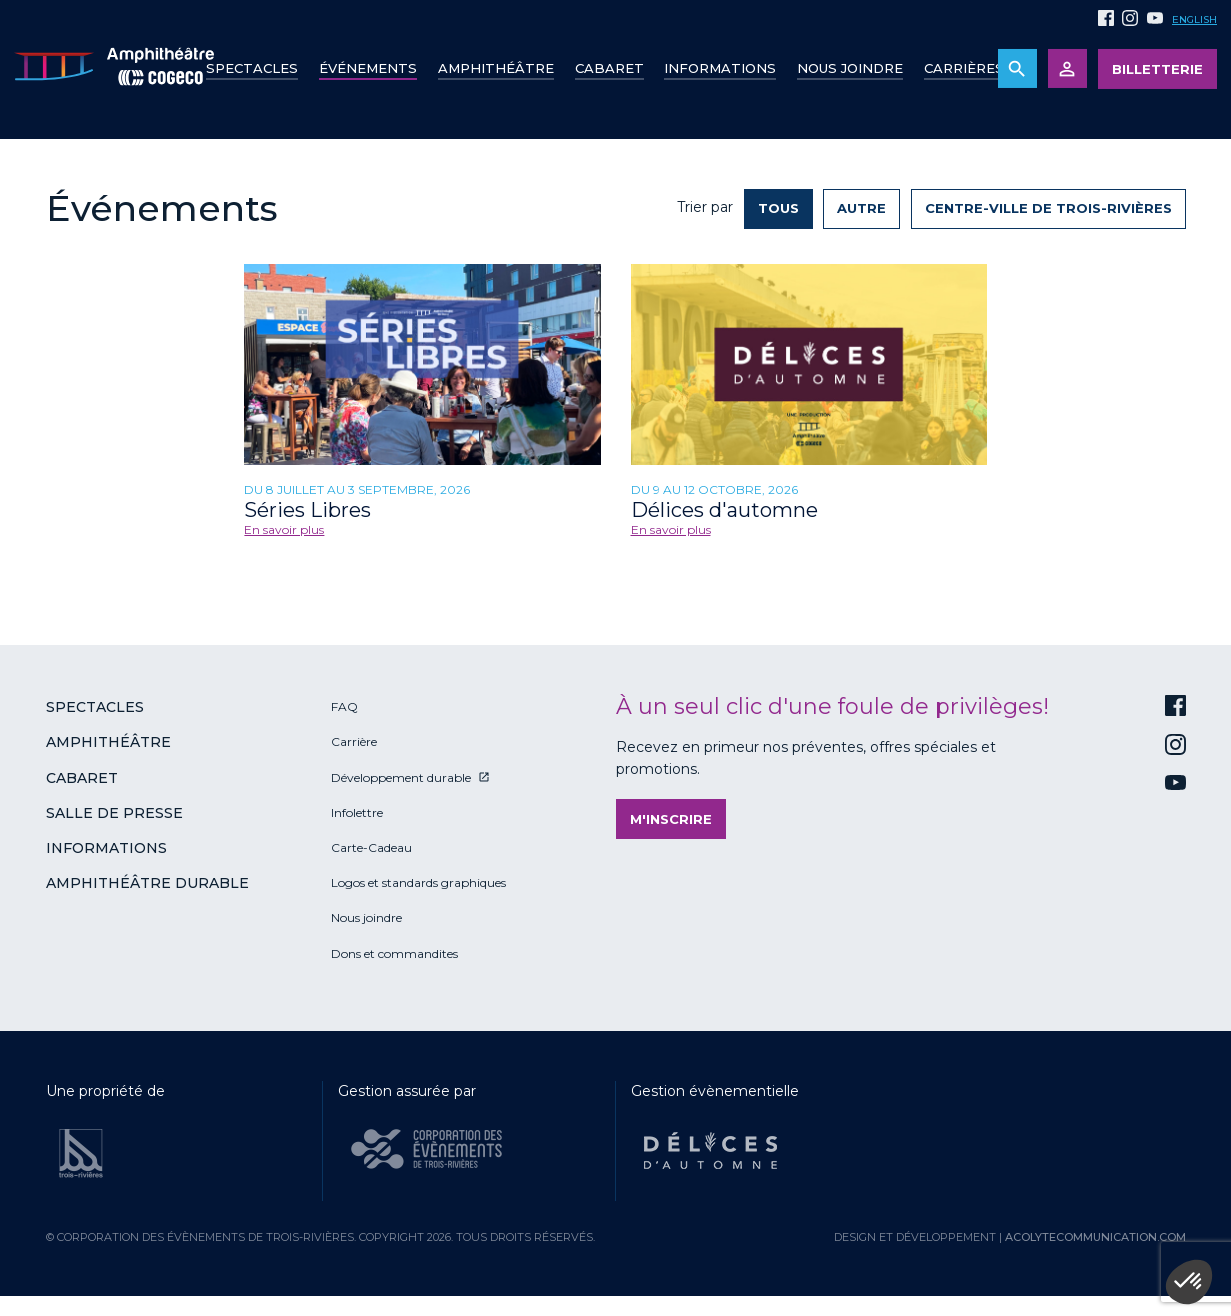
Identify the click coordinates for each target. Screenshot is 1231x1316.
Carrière (354, 741)
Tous (778, 208)
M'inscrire (671, 819)
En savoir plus (284, 529)
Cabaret (609, 68)
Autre (861, 208)
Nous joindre (850, 68)
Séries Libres (307, 510)
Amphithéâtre (496, 68)
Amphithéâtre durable (147, 883)
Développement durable (401, 777)
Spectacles (252, 68)
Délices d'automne (724, 510)
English (1194, 19)
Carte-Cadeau (371, 847)
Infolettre (357, 812)
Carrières (964, 68)
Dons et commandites (394, 953)
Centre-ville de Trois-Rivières (1048, 208)
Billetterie (1157, 69)
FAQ (344, 706)
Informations (106, 848)
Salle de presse (114, 813)
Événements (368, 68)
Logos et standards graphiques (418, 882)
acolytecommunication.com (1095, 1237)
